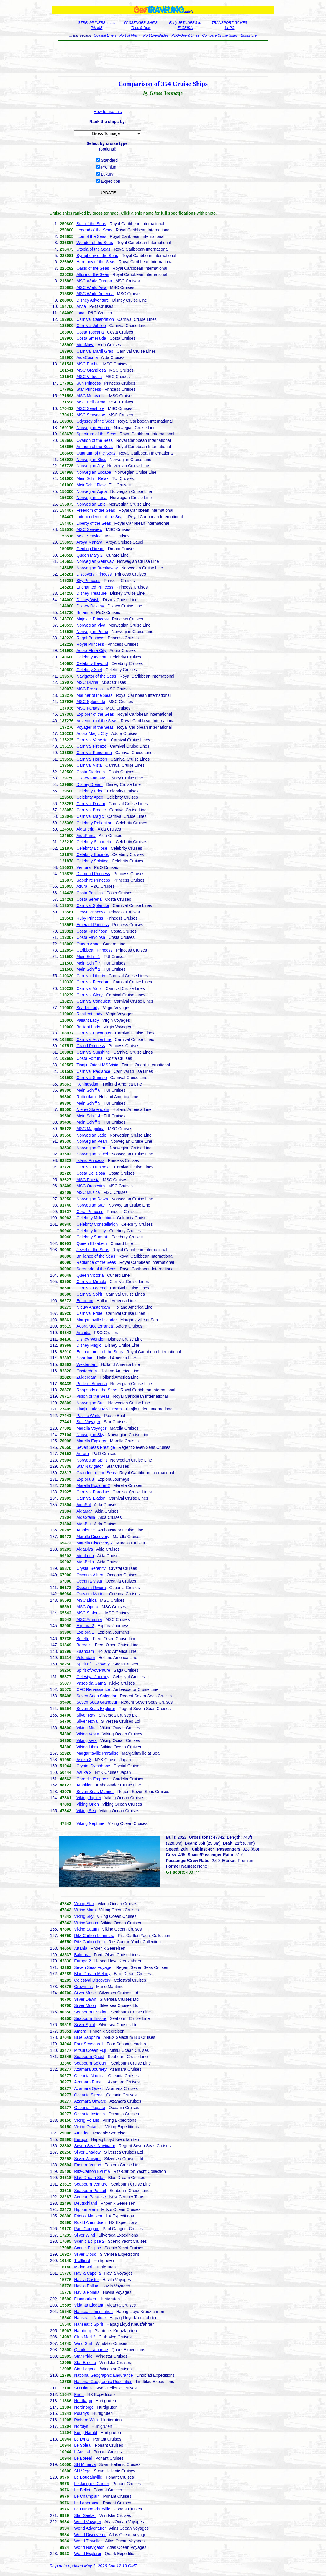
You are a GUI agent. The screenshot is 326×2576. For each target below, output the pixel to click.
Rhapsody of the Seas (96, 1389)
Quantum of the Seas (95, 453)
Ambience (85, 1530)
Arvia (81, 306)
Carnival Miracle (91, 1281)
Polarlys (81, 2413)
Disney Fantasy (90, 778)
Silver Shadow (87, 2152)
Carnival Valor (89, 988)
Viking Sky (83, 1916)
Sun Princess (88, 383)
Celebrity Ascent (91, 657)
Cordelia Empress (92, 1778)
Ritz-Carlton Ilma (89, 1941)
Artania (80, 1948)
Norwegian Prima (92, 631)
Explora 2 (85, 1625)
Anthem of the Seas (94, 446)
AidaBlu (83, 1523)
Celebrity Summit (92, 1237)
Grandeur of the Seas (96, 1472)
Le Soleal (82, 2445)
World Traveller (88, 2541)
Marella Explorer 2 (93, 1485)
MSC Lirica (86, 1600)
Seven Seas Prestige (95, 1447)
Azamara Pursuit (89, 2082)
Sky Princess (88, 580)
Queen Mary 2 (89, 555)
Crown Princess (90, 912)
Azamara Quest (88, 2088)
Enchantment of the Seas (99, 1351)
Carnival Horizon (91, 759)
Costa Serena (89, 899)
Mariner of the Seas (94, 695)
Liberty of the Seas (93, 523)
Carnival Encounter (94, 1033)
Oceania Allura (89, 1575)
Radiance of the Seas (96, 1262)
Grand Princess (90, 1045)
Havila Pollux (86, 2286)
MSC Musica (88, 1192)
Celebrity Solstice (92, 861)
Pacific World (88, 1415)
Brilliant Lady (88, 1026)
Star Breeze (85, 2362)
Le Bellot (82, 2489)
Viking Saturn (86, 1929)
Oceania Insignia (89, 2113)
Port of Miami (129, 35)
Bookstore (249, 35)
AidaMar (84, 1511)
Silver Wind (84, 2235)
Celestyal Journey (92, 1676)
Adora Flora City (91, 650)
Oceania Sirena (88, 2095)
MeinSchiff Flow (91, 485)
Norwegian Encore (93, 427)
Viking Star (84, 1903)
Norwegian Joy (90, 465)
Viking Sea (86, 1810)
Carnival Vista (89, 765)
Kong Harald (85, 2432)
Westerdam (86, 1364)
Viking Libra (87, 1747)
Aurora (82, 1453)
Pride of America (91, 1383)
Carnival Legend (91, 1288)
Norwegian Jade (91, 1135)
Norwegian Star (90, 1205)
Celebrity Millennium (95, 1217)
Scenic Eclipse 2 (89, 2241)
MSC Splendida (90, 701)
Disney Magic (88, 1345)
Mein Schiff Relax (92, 478)
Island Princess (90, 1160)
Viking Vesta (87, 1734)
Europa (80, 2139)
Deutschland (85, 2203)
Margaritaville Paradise (97, 1753)
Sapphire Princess (93, 880)
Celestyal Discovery (92, 1980)
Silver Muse (85, 1992)
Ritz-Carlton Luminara (94, 1935)
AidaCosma (87, 357)
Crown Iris (83, 1986)
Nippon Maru (86, 2209)
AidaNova (85, 344)
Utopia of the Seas (93, 249)
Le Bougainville (88, 2477)
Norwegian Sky (90, 1434)
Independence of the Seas (100, 516)
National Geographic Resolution (103, 2381)
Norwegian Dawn (92, 1199)
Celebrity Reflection (94, 822)
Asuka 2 (83, 1772)
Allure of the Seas (92, 274)
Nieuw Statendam (92, 1109)
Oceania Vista (89, 1581)
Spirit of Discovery (93, 1664)
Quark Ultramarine (91, 2349)
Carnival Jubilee (91, 325)
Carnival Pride (89, 1313)
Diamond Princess (93, 873)
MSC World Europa (94, 281)
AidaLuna (85, 1555)
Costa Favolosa (90, 937)
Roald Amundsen (90, 2222)
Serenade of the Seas (96, 1268)
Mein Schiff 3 (88, 1122)
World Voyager (87, 2521)
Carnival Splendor (92, 905)
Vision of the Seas (93, 1396)
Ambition (84, 1785)
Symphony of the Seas (97, 255)
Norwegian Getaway (95, 561)
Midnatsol (83, 2267)
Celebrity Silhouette (94, 841)
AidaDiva (84, 1549)
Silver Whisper (87, 2158)
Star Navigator (89, 1466)
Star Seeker (85, 2515)
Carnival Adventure (93, 1039)
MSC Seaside (89, 536)
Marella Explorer (91, 1441)
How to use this (108, 111)
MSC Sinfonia (89, 1613)
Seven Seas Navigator (94, 2145)
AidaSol (83, 1504)
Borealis (83, 1644)
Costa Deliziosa (90, 1173)
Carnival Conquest (93, 1001)
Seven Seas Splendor (96, 1696)
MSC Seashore (90, 408)
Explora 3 (85, 1479)
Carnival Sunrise (91, 1077)
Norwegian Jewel (92, 1154)
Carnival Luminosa (93, 1167)
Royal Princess (90, 644)
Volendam (85, 1657)
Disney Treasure (91, 593)
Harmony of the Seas (95, 261)
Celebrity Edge (90, 791)
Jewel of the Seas (92, 1249)
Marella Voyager (91, 1428)
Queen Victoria (90, 1275)
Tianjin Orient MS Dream (99, 1409)
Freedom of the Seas (95, 510)
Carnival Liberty (90, 975)
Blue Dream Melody (92, 1973)
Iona (80, 312)
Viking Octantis (87, 2126)
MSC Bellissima (90, 402)
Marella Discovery (92, 1536)
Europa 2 (82, 1961)
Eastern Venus (87, 2165)
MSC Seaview (89, 529)
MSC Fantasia (89, 708)
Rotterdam (86, 1096)
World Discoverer (90, 2534)
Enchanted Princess (94, 587)
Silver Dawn (85, 1999)
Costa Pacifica (89, 892)
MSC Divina (87, 682)
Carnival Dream (90, 803)
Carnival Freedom (92, 982)
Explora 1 (85, 1632)
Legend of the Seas (94, 230)
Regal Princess (90, 637)
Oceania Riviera (91, 1587)
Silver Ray (85, 1715)
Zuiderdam (86, 1377)
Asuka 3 (83, 1759)
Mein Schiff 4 (88, 1116)
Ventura (83, 867)
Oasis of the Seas (92, 268)
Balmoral (82, 1954)
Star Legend (85, 2368)
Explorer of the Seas (95, 714)
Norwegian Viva (90, 625)
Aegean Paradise (90, 2196)
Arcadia (83, 1332)
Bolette (82, 1638)
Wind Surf (83, 2343)
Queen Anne (87, 944)
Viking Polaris (86, 2120)
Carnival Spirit (89, 1294)
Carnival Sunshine (93, 1052)
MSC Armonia (89, 1619)
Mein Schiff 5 (88, 1103)
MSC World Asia (91, 287)
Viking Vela (86, 1740)
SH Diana (83, 2388)
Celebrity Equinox (92, 854)
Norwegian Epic (90, 504)
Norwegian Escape (93, 472)
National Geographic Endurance (103, 2375)
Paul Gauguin (86, 2228)
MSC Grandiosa (91, 370)
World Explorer (87, 2553)
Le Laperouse (86, 2502)
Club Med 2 (84, 2337)
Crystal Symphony (93, 1765)
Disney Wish (87, 599)
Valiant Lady (87, 1020)
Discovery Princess (94, 574)
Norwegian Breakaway (97, 567)
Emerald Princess (92, 924)
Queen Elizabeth (91, 1243)
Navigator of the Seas (96, 676)
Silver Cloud (85, 2254)
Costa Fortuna (89, 1058)
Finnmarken (85, 2299)
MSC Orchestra (90, 1186)
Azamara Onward (90, 2101)
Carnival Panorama (94, 752)
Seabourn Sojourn (90, 2063)
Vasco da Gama (91, 1683)
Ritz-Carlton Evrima (92, 2171)
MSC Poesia (87, 1179)
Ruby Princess (89, 918)
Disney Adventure (92, 300)
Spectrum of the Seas (96, 433)
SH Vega (82, 2471)
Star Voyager (88, 1421)
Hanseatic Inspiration (93, 2311)
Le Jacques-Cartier (91, 2483)
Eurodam (84, 1300)
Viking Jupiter (88, 1797)
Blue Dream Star (89, 2177)
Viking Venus (86, 1922)
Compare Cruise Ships (220, 35)
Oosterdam (86, 1371)
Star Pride (83, 2356)
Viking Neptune (90, 1823)
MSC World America (95, 293)
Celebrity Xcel (89, 669)
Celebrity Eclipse (91, 848)
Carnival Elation (90, 1498)
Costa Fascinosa (91, 931)
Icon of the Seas (91, 236)
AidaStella (85, 1517)
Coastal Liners (105, 35)
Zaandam (85, 1651)
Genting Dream (90, 548)
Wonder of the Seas (94, 242)
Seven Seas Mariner (95, 1791)
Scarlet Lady (87, 1007)
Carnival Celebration (95, 319)
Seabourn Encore (90, 2018)
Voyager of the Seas (95, 727)
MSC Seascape (90, 415)
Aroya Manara (89, 542)
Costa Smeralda (91, 338)
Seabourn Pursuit (90, 2190)
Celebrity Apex (89, 797)
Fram (79, 2394)
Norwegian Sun (90, 1402)
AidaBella (85, 1562)
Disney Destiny (90, 606)
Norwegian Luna (91, 497)
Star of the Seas (91, 223)
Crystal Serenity (91, 1568)
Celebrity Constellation (97, 1224)
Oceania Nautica (89, 2075)
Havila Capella (87, 2273)
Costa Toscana (90, 332)
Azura (81, 886)
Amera (80, 2031)
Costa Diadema (90, 771)
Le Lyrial (81, 2439)
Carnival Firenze (91, 746)
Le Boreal (83, 2458)
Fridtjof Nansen (88, 2216)
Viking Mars (85, 1910)
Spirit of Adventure (93, 1670)
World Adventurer (90, 2528)
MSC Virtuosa (89, 376)
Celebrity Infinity (91, 1230)
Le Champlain (86, 2496)
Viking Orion (87, 1804)
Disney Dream (89, 784)
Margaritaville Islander (96, 1320)
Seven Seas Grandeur (96, 1702)
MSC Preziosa (89, 689)
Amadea (81, 2133)
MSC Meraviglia (91, 395)
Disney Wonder (90, 1339)
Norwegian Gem (91, 1147)
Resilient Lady (89, 1013)
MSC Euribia (88, 364)
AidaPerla (85, 829)
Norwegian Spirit (91, 1460)
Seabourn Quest (89, 2056)
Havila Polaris (86, 2292)
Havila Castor (86, 2279)
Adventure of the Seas (96, 720)
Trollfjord (82, 2260)
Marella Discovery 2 (94, 1543)
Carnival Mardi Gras (94, 351)
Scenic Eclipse (87, 2247)
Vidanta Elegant (88, 2305)
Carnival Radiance (93, 1071)
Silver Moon (85, 2005)
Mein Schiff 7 (88, 963)
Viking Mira (86, 1727)
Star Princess (88, 389)
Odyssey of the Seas (95, 421)
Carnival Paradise (92, 1492)
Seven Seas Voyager (93, 1967)
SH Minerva (85, 2464)
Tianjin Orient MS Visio (97, 1065)
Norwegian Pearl (91, 1141)
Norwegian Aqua (91, 491)
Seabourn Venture (90, 2184)
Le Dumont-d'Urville (92, 2509)
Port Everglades (155, 35)
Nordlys (81, 2426)
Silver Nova (87, 1721)
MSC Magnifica (90, 1128)
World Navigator (89, 2547)
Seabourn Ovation (90, 2012)
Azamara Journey (90, 2069)
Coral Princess (89, 1211)
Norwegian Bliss (91, 459)
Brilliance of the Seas (95, 1256)
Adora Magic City (92, 733)
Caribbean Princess (94, 950)
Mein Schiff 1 (88, 956)
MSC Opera (87, 1606)
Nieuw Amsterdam (93, 1307)
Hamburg (82, 2330)
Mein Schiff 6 (88, 1090)
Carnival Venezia (91, 740)
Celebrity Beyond (92, 663)
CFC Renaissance (93, 1689)
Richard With (86, 2420)
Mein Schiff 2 (88, 969)
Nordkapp (83, 2400)
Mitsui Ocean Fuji (90, 2050)
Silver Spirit (84, 2024)
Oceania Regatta (89, 2107)
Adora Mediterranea (94, 1326)
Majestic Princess (92, 619)
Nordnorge (84, 2407)
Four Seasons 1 (88, 2043)
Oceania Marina (91, 1593)
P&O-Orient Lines (185, 35)
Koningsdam (87, 1084)
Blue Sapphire (87, 2037)
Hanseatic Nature (90, 2317)
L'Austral (82, 2451)
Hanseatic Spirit (88, 2324)
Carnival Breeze (91, 810)
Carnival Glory (89, 995)
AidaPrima (86, 835)
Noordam (85, 1358)
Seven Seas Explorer (95, 1708)
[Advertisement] (163, 58)
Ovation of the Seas (94, 440)
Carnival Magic (90, 816)
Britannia (84, 612)
